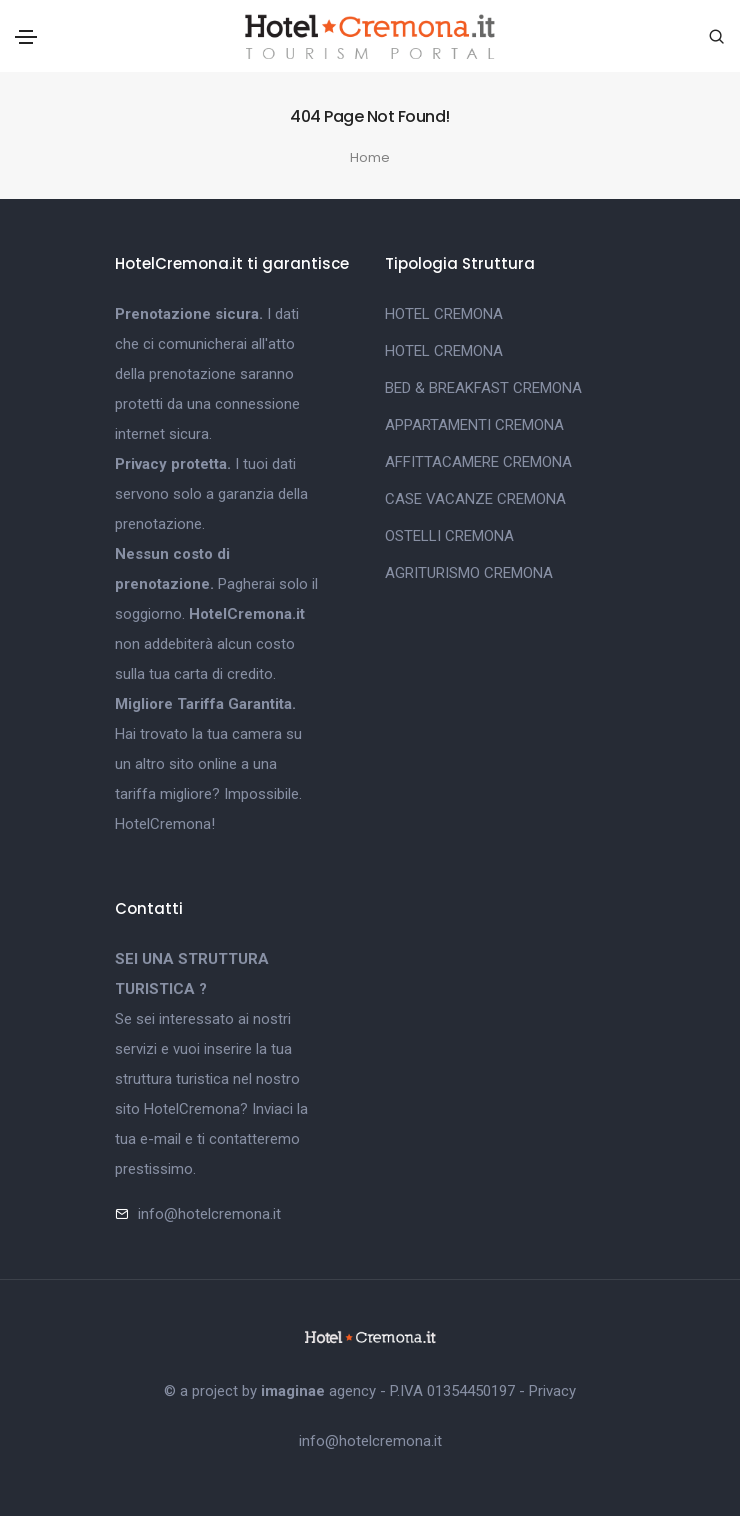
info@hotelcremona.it (209, 1214)
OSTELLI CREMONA (449, 536)
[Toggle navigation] (26, 37)
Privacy (552, 1391)
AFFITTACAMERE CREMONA (478, 462)
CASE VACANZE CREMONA (475, 499)
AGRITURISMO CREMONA (469, 573)
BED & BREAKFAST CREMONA (483, 388)
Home (370, 157)
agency (318, 1391)
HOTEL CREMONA (444, 314)
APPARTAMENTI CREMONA (474, 425)
